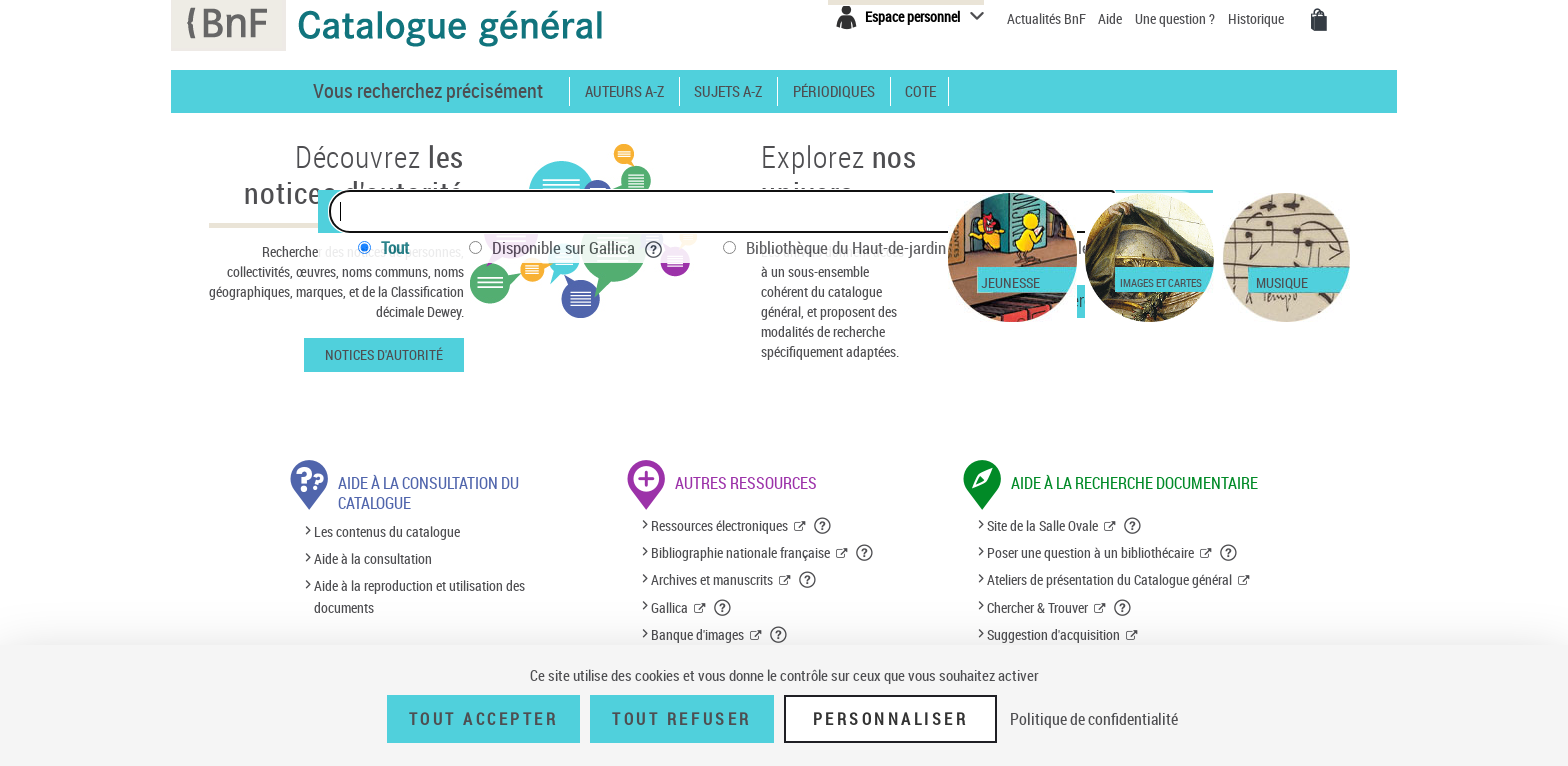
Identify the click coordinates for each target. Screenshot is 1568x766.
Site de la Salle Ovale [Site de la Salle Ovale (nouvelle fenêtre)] (1042, 525)
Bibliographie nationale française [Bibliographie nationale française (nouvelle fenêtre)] (740, 552)
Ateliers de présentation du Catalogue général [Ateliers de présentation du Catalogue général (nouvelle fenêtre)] (1109, 579)
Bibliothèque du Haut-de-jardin (860, 247)
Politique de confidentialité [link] (1094, 719)
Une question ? (1175, 18)
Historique (1257, 18)
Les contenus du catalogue (387, 531)
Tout (395, 247)
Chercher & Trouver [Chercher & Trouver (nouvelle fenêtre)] (1037, 607)
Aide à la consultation (373, 558)
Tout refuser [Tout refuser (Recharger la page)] (681, 719)
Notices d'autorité (384, 354)
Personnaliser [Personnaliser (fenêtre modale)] (891, 719)
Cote (920, 91)
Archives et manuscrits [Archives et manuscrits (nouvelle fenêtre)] (712, 579)
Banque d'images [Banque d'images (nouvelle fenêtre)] (697, 634)
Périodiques (834, 91)
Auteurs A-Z (624, 91)
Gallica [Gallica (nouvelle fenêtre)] (669, 607)
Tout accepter (484, 719)
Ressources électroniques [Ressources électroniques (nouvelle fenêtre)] (719, 525)
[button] (823, 526)
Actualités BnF (1048, 18)
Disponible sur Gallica (577, 247)
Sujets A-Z (728, 91)
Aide (1111, 18)
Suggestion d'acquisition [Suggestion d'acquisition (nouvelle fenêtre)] (1053, 634)
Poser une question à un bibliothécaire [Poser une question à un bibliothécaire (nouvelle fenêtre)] (1090, 552)
